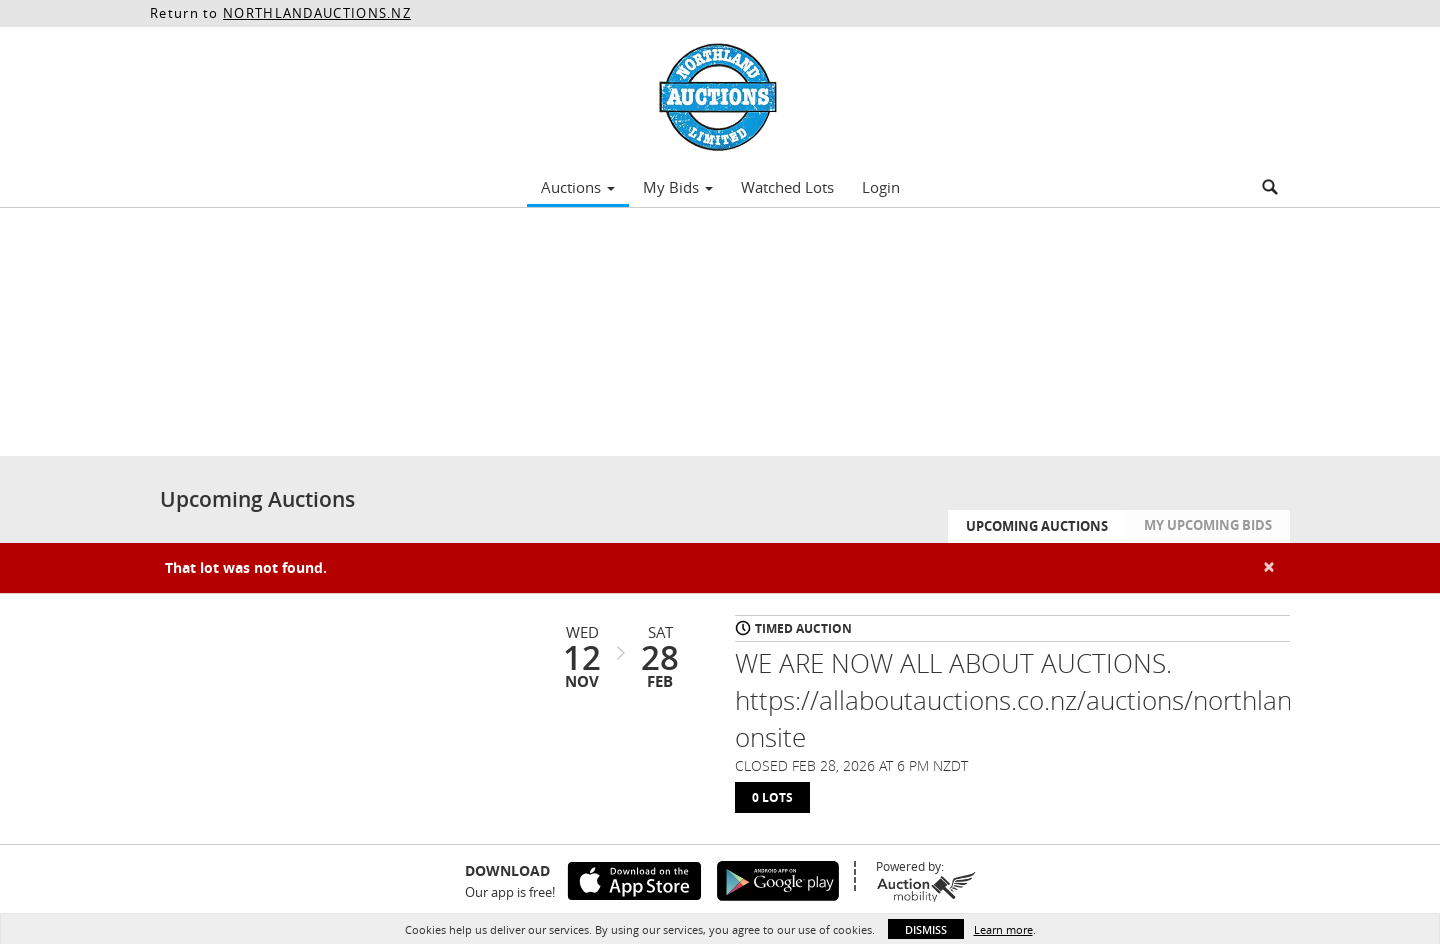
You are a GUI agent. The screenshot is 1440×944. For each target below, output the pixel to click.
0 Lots (772, 797)
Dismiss (926, 929)
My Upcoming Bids (1208, 525)
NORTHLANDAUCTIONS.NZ (317, 13)
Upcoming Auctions (1037, 526)
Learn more (1003, 929)
